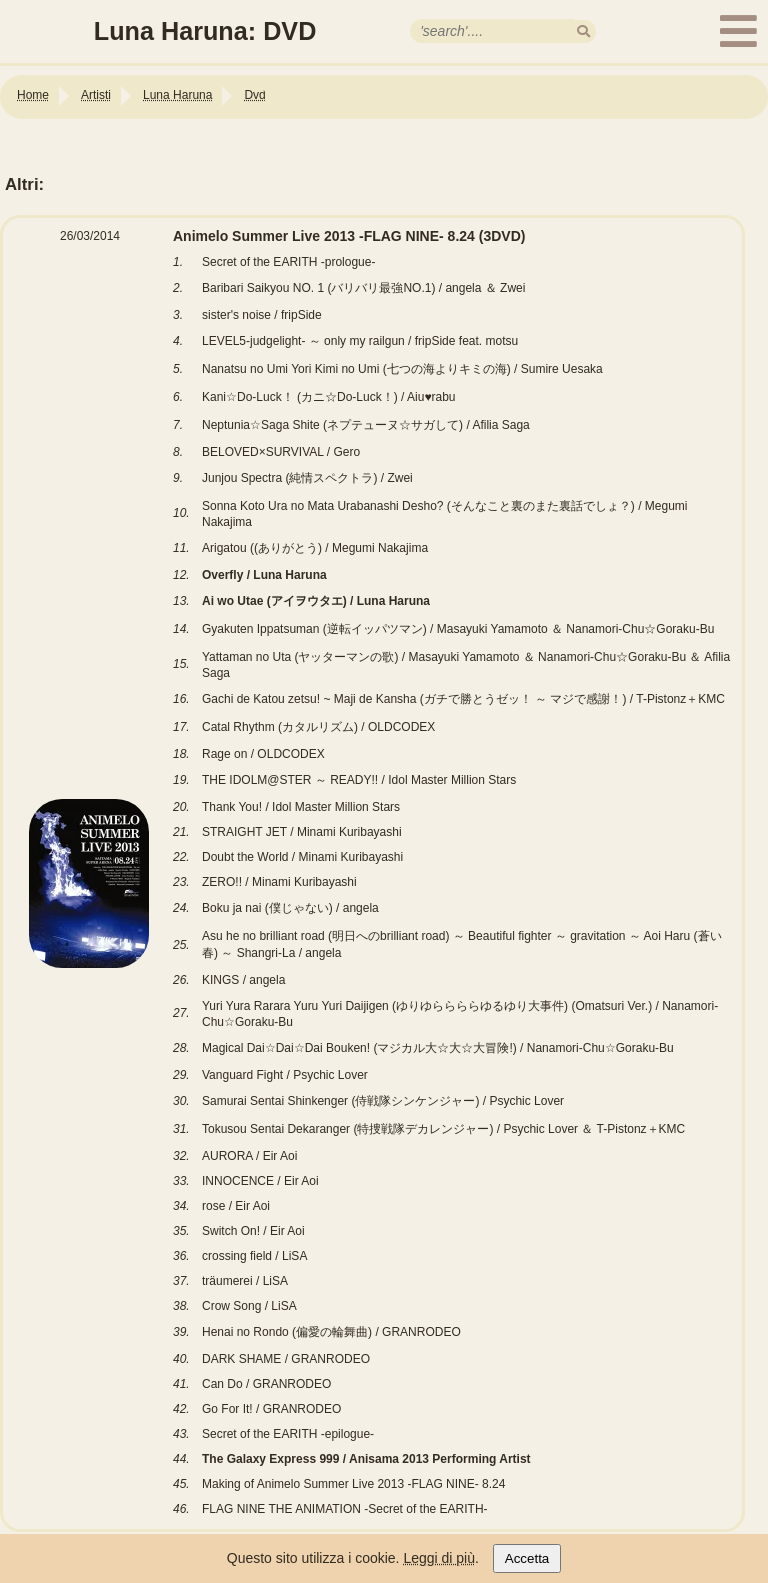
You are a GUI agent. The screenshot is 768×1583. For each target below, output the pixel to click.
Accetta (527, 1558)
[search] (583, 31)
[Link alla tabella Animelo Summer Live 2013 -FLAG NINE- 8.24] (372, 1533)
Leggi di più (439, 1558)
